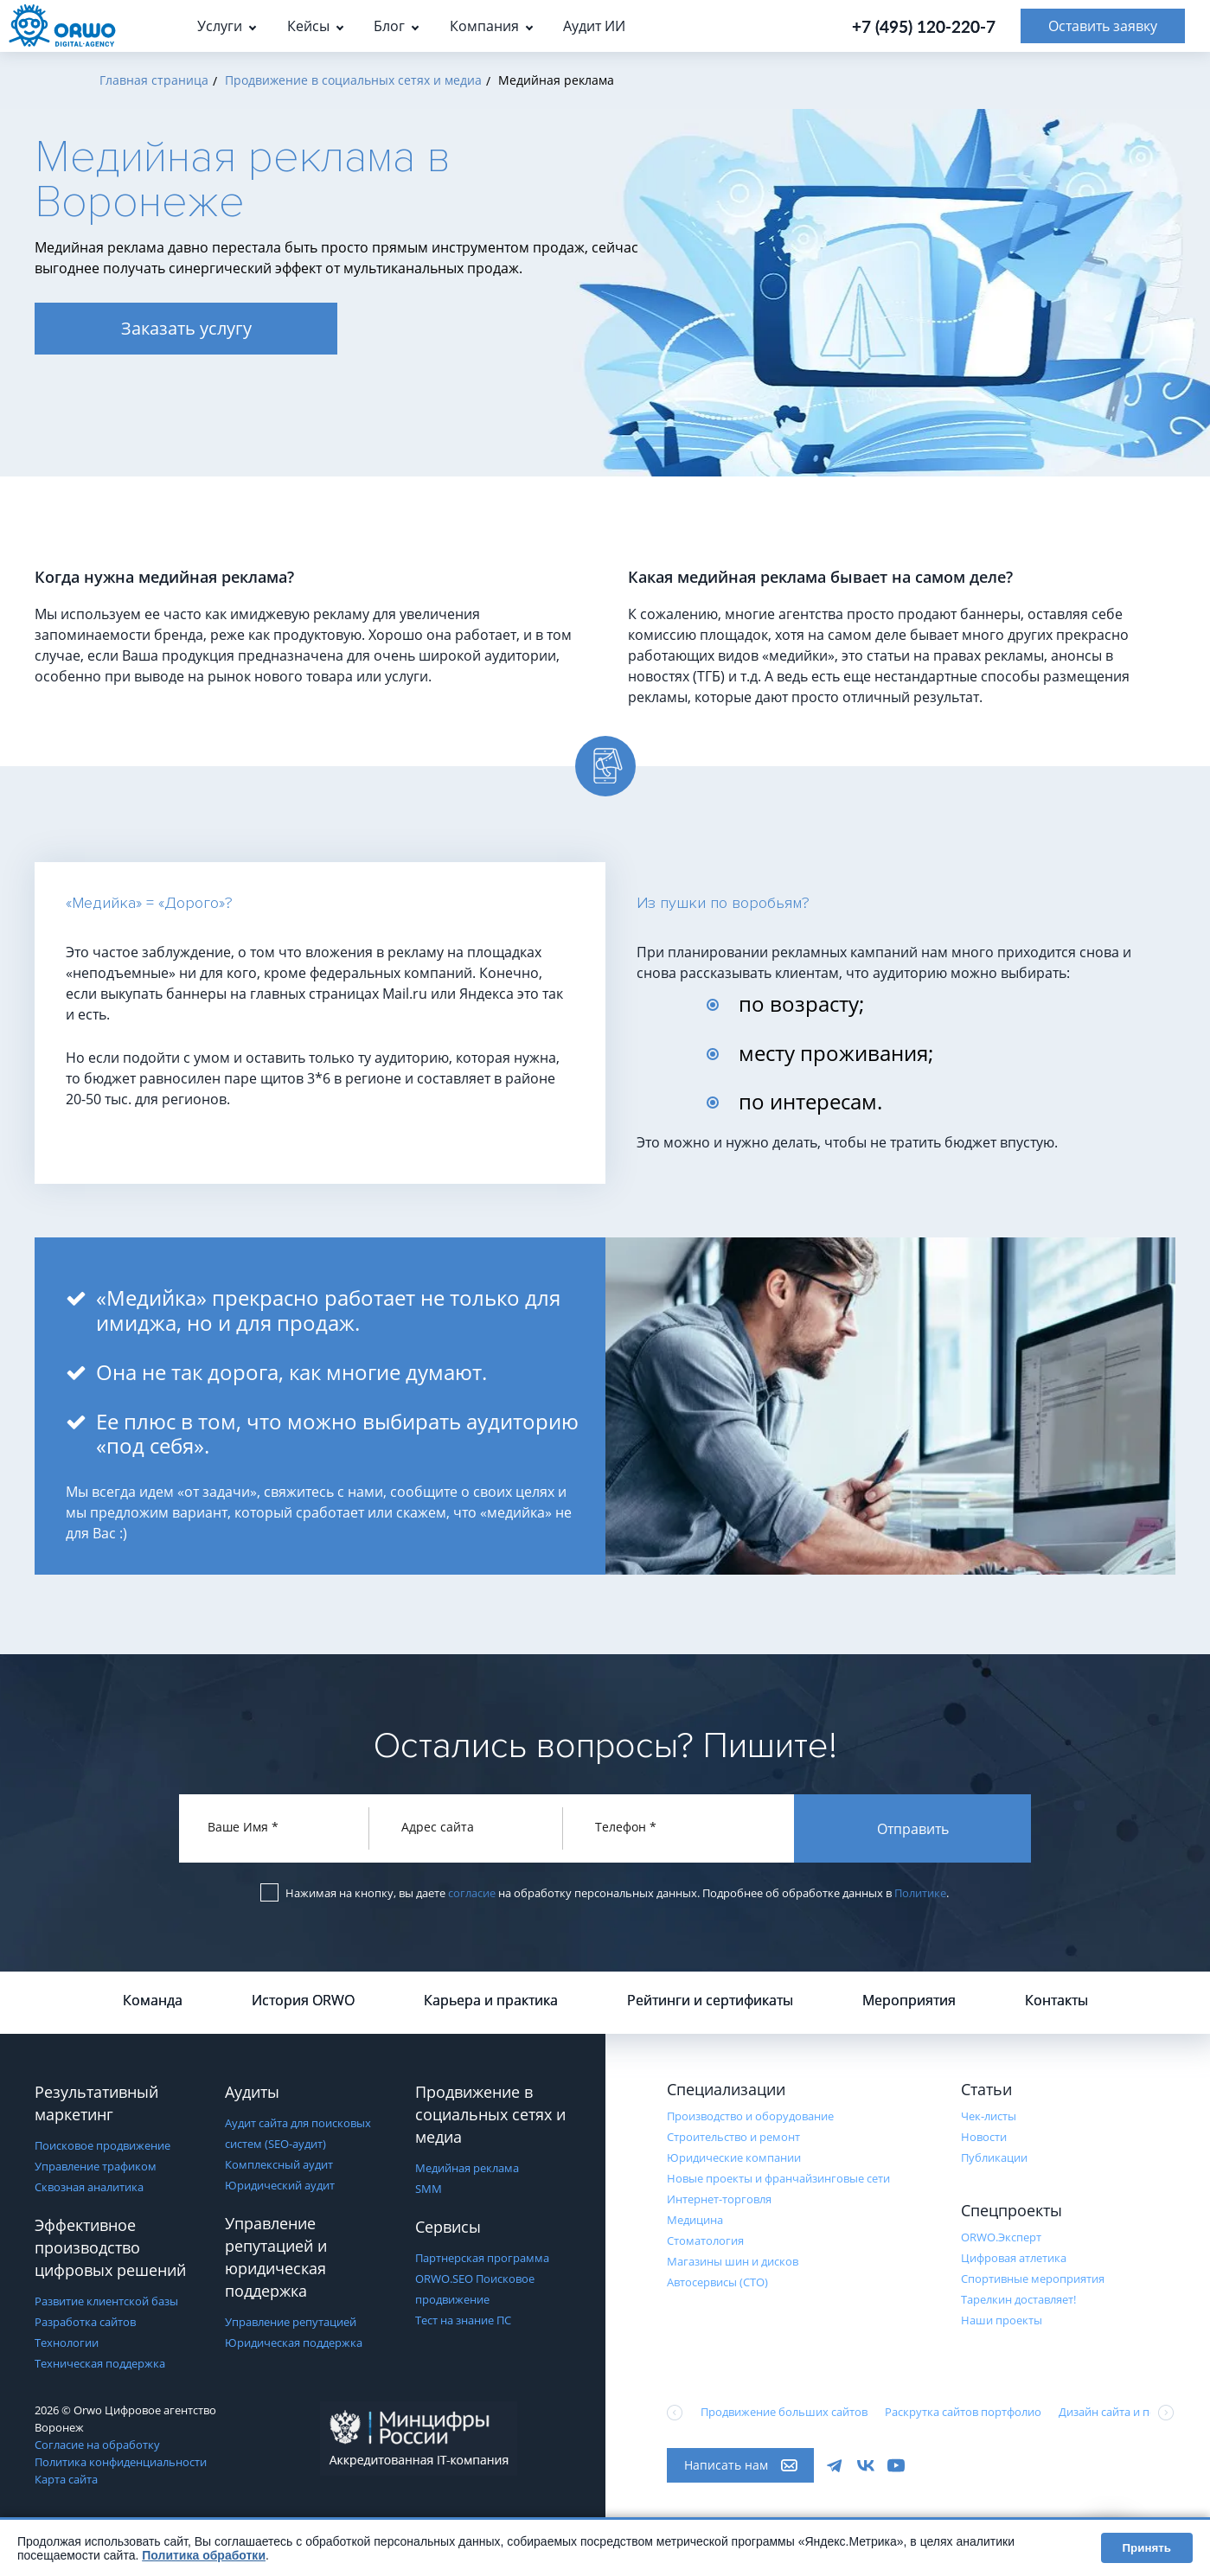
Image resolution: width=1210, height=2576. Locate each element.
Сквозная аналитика (89, 2187)
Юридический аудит (280, 2185)
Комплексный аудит (279, 2164)
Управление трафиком (96, 2166)
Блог (389, 25)
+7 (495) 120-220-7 (924, 26)
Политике (920, 1893)
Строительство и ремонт (733, 2137)
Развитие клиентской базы (106, 2301)
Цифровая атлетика (1013, 2258)
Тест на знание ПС (463, 2320)
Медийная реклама (467, 2168)
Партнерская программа (482, 2258)
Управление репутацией (290, 2322)
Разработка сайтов (85, 2322)
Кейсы (308, 25)
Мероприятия (909, 2000)
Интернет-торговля (719, 2199)
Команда (152, 2000)
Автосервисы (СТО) (717, 2282)
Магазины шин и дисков (732, 2261)
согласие (472, 1893)
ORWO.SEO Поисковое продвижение (475, 2289)
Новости (984, 2137)
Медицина (695, 2220)
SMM (428, 2188)
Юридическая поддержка (293, 2342)
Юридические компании (734, 2157)
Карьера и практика (491, 2000)
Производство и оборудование (750, 2116)
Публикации (994, 2157)
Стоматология (705, 2240)
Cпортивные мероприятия (1032, 2278)
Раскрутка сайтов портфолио (963, 2411)
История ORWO (303, 2000)
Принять (1147, 2547)
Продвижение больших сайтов (784, 2411)
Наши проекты (1001, 2320)
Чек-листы (988, 2116)
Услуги (219, 25)
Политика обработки (204, 2555)
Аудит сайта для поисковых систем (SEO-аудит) (298, 2133)
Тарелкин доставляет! (1018, 2299)
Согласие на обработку (97, 2444)
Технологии (67, 2342)
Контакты (1056, 2000)
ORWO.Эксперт (1001, 2237)
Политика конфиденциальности (121, 2462)
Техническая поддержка (100, 2363)
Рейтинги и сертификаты (710, 2000)
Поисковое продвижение (102, 2145)
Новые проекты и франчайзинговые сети (778, 2178)
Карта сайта (66, 2479)
